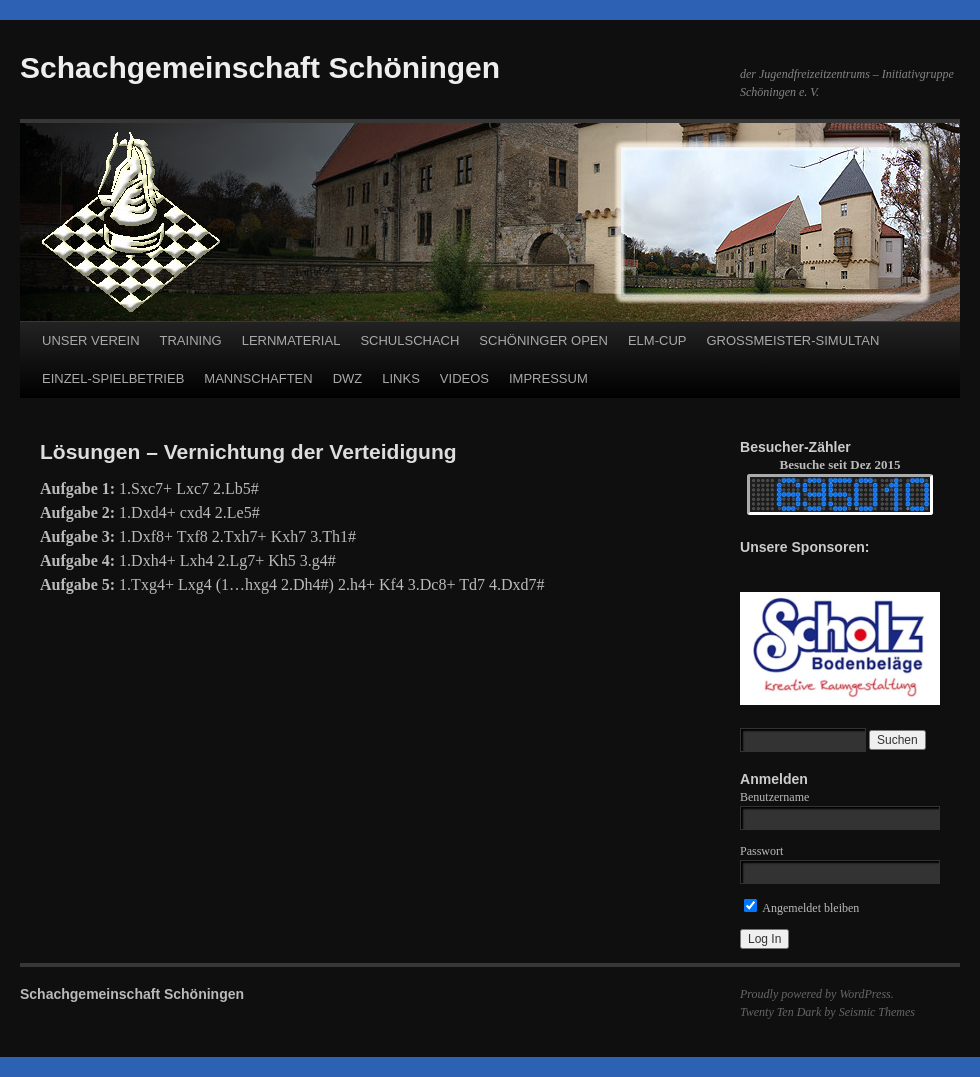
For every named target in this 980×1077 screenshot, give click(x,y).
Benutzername (774, 797)
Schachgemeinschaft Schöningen (260, 67)
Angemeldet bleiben (801, 908)
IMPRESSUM (548, 378)
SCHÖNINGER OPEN (543, 340)
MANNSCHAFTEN (258, 378)
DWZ (348, 378)
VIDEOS (464, 378)
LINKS (401, 378)
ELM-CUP (657, 340)
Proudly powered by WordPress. (817, 994)
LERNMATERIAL (291, 340)
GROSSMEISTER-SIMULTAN (792, 340)
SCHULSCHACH (409, 340)
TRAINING (191, 340)
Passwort (761, 851)
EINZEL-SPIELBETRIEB (113, 378)
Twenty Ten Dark (780, 1012)
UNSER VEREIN (91, 340)
